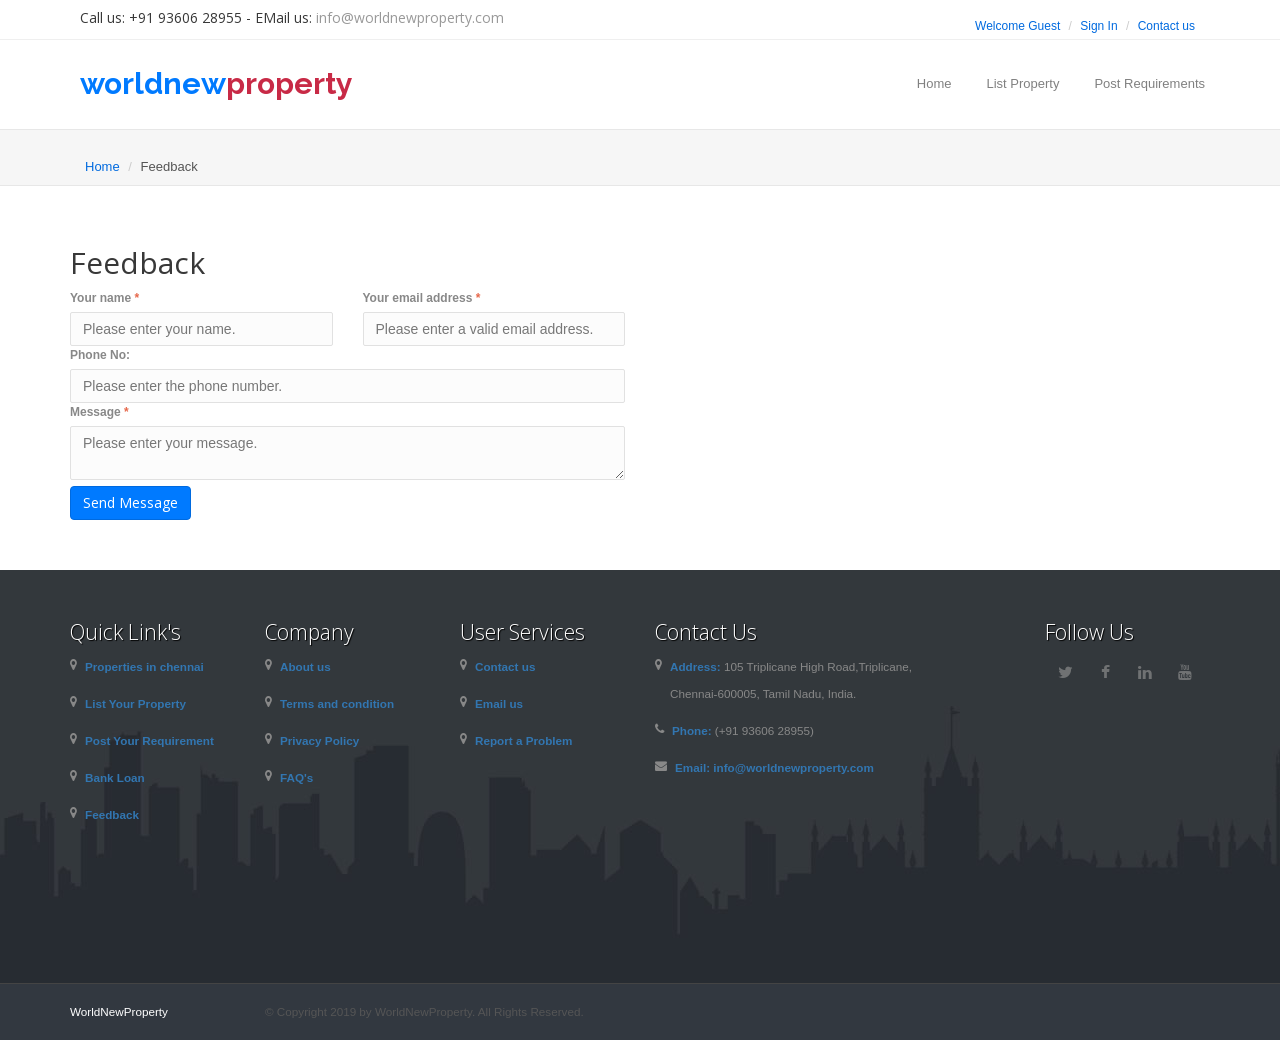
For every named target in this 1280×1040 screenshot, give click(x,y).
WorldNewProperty (119, 1011)
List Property (1022, 83)
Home (934, 83)
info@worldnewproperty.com (410, 17)
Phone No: (100, 355)
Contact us (1166, 26)
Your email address (422, 298)
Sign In (1098, 26)
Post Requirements (1149, 83)
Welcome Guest (1017, 26)
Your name (104, 298)
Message (99, 412)
